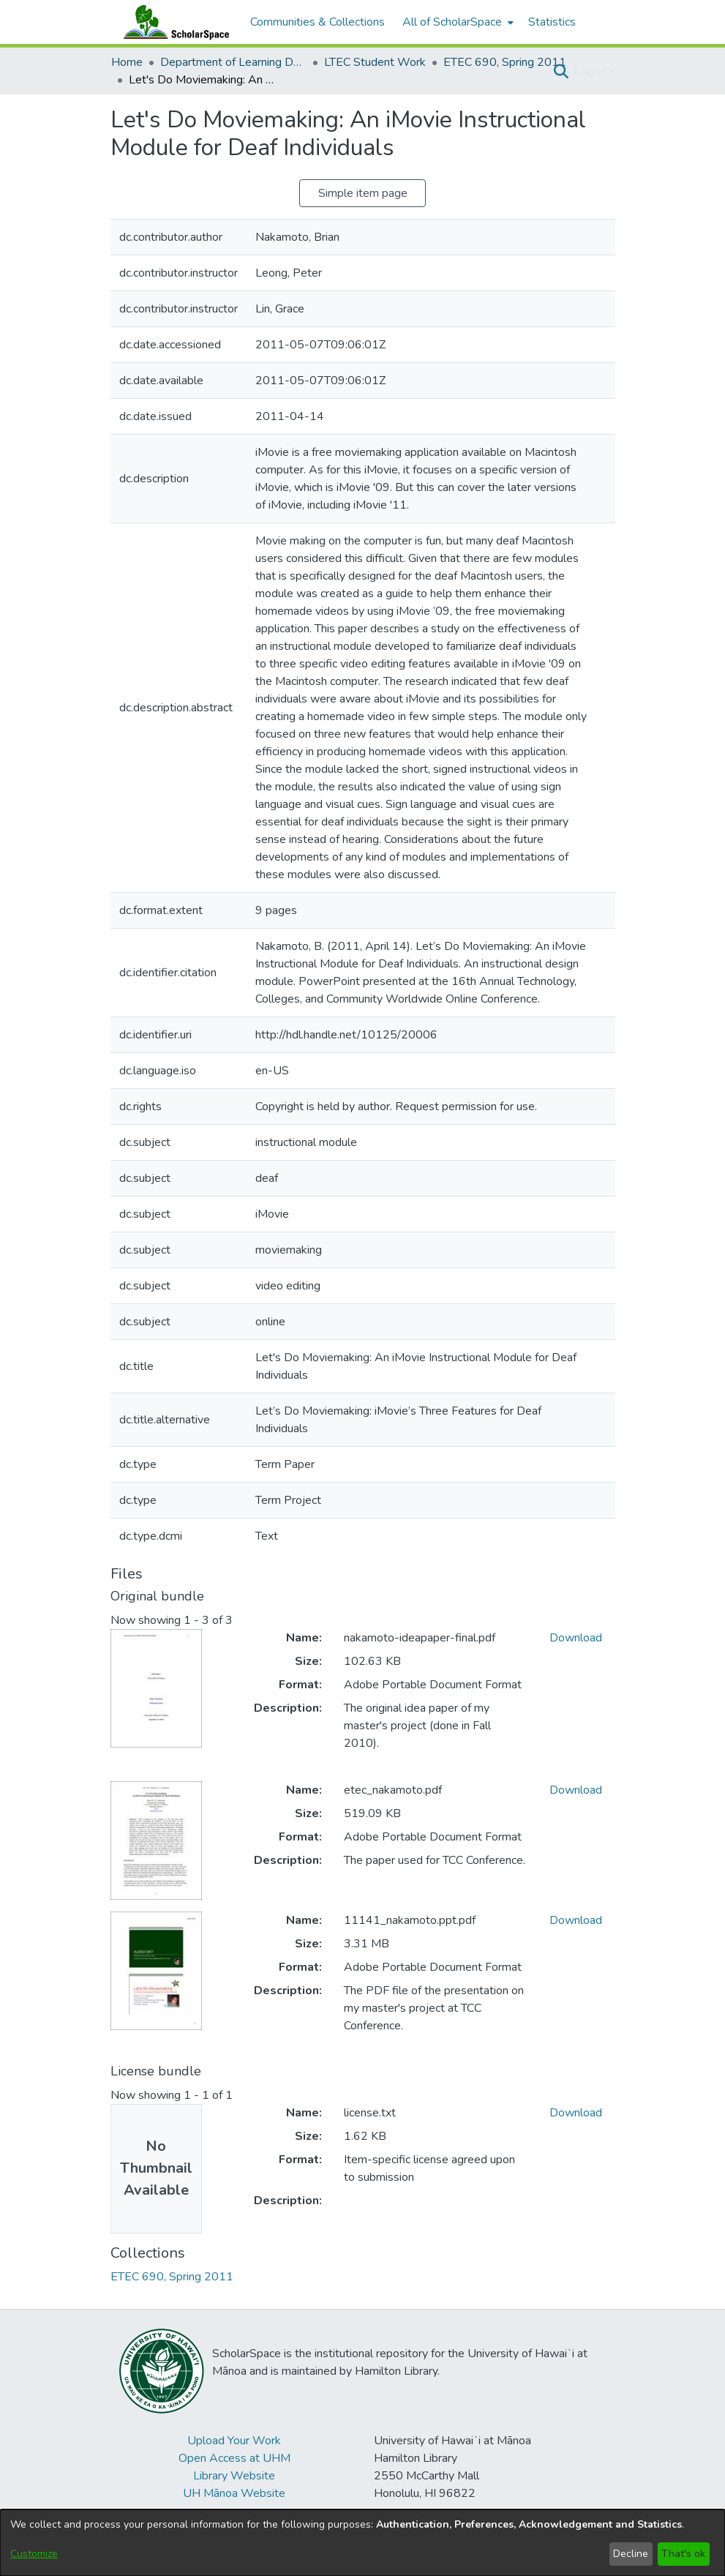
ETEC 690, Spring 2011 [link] (504, 62)
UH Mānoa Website (234, 2493)
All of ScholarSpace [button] (452, 22)
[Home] (173, 22)
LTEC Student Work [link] (375, 62)
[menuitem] (456, 22)
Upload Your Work (234, 2441)
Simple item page (362, 193)
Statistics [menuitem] (552, 22)
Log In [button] (591, 72)
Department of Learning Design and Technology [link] (233, 62)
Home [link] (127, 62)
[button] (561, 71)
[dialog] (362, 2542)
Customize (34, 2554)
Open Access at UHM (234, 2458)
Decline (630, 2554)
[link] (171, 2277)
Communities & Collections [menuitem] (317, 22)
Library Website (234, 2476)
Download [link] (575, 1638)
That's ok (683, 2554)
